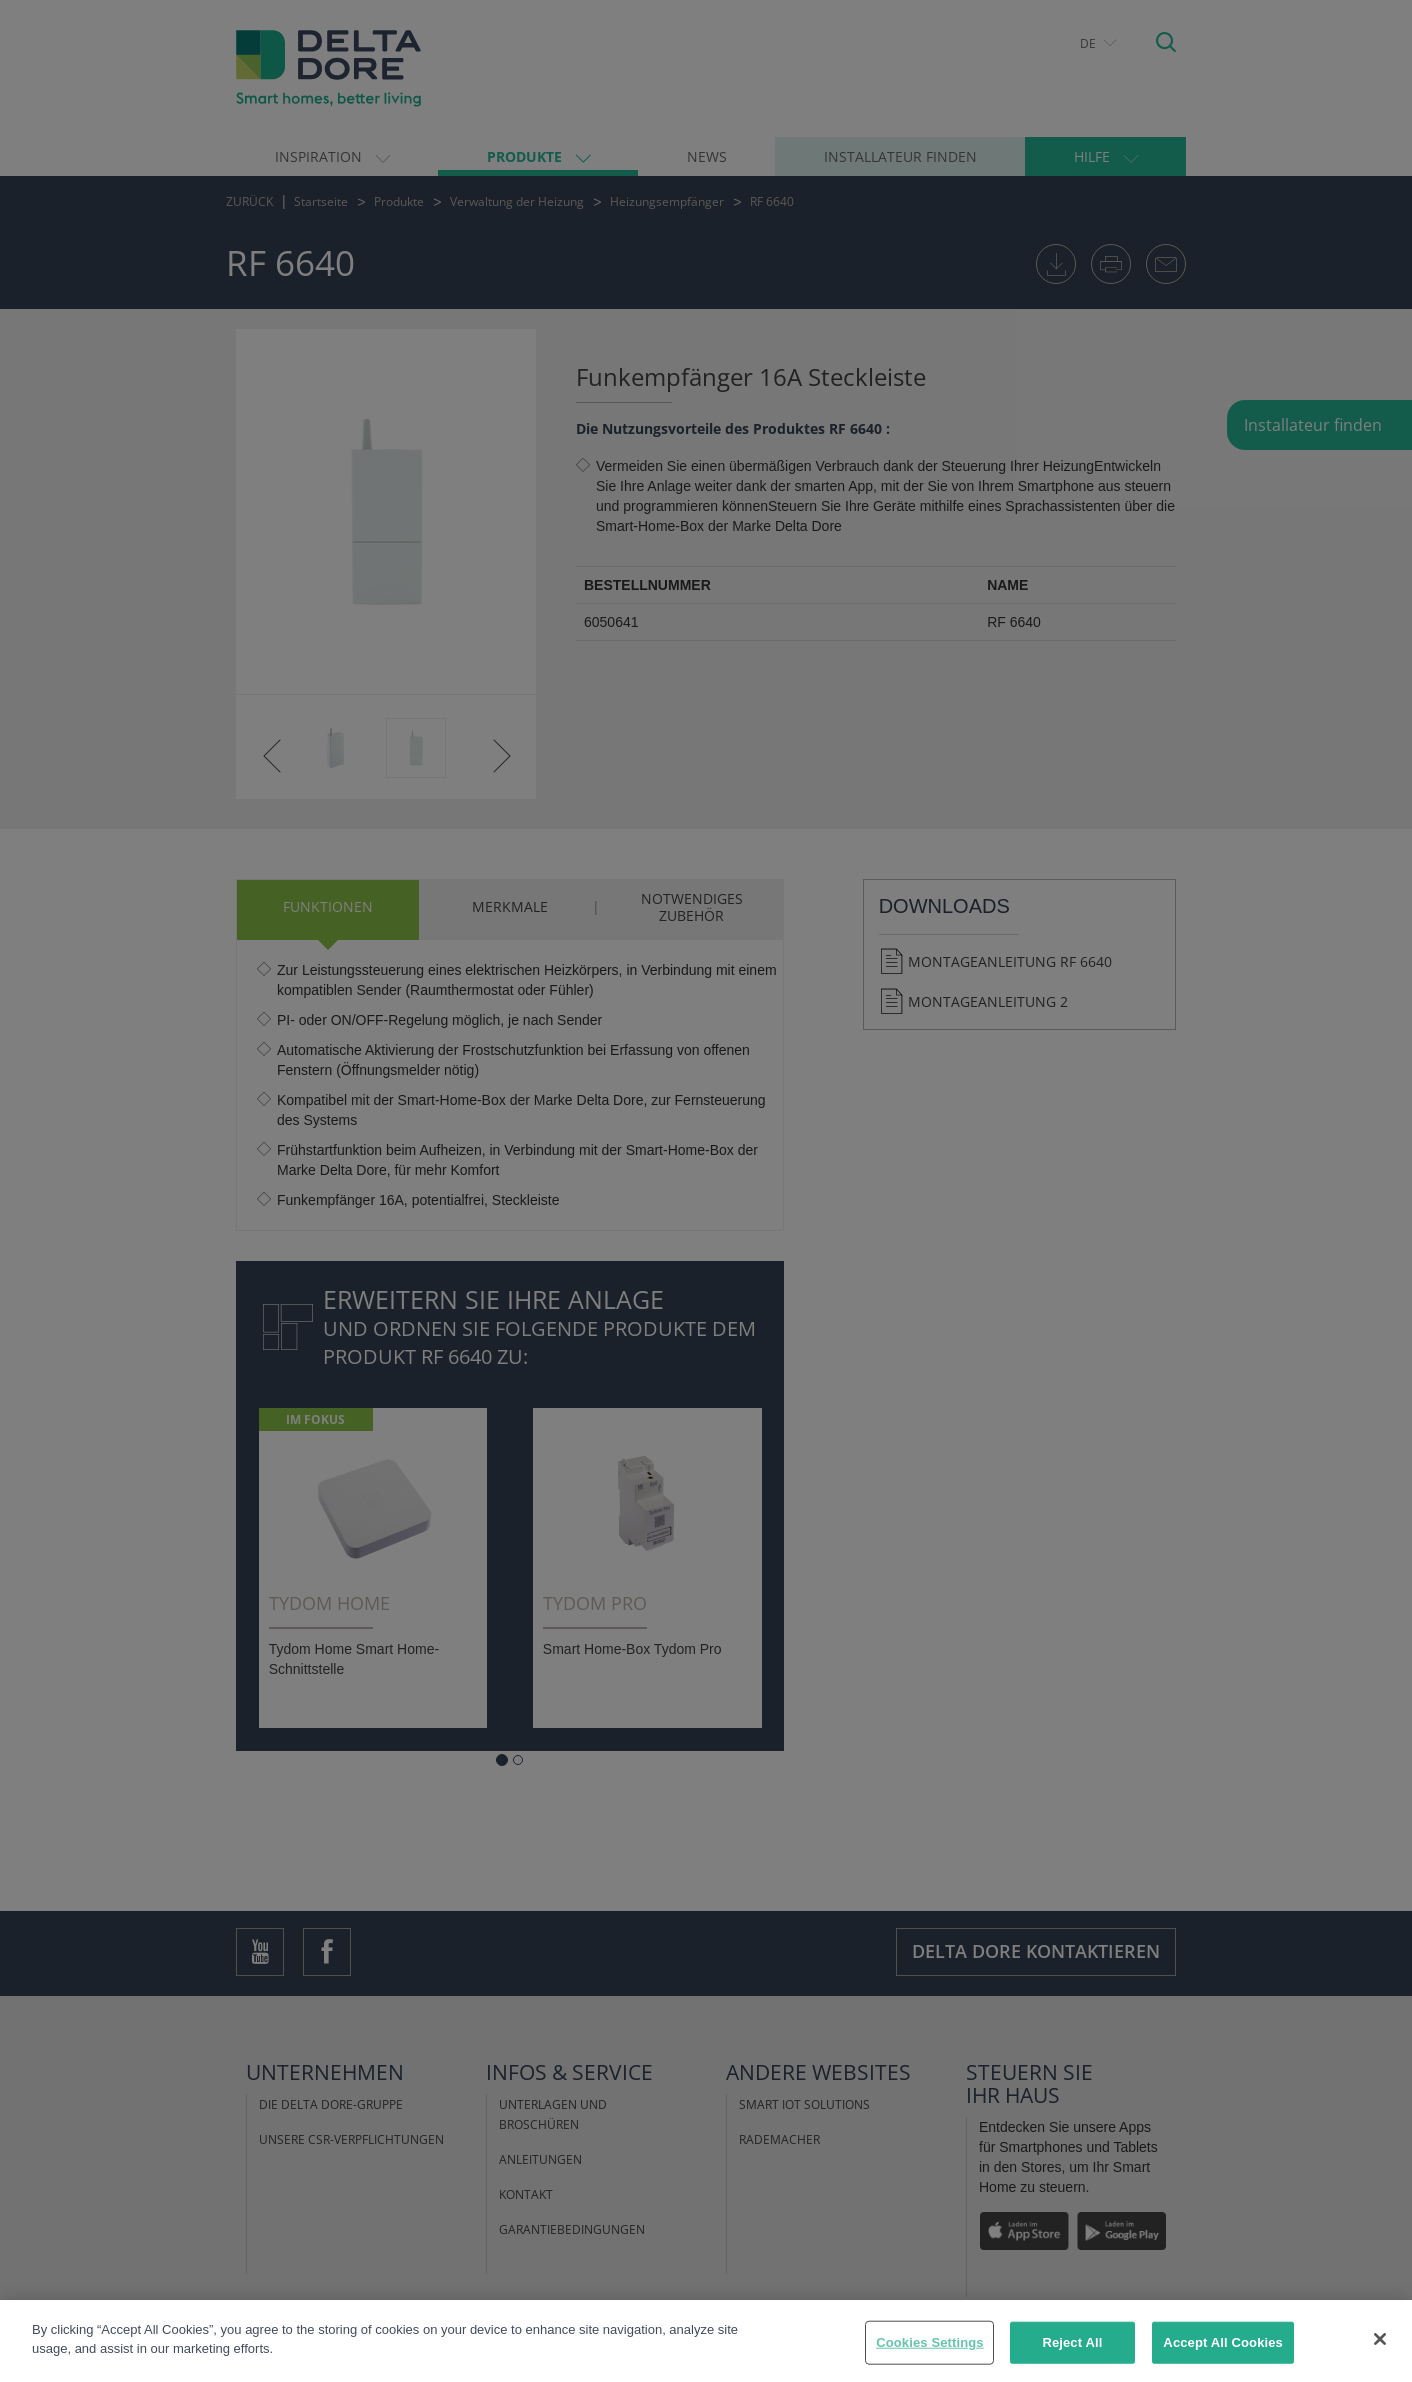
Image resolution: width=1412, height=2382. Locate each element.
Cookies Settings (930, 2342)
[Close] (1380, 2339)
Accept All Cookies (1223, 2342)
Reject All (1072, 2342)
